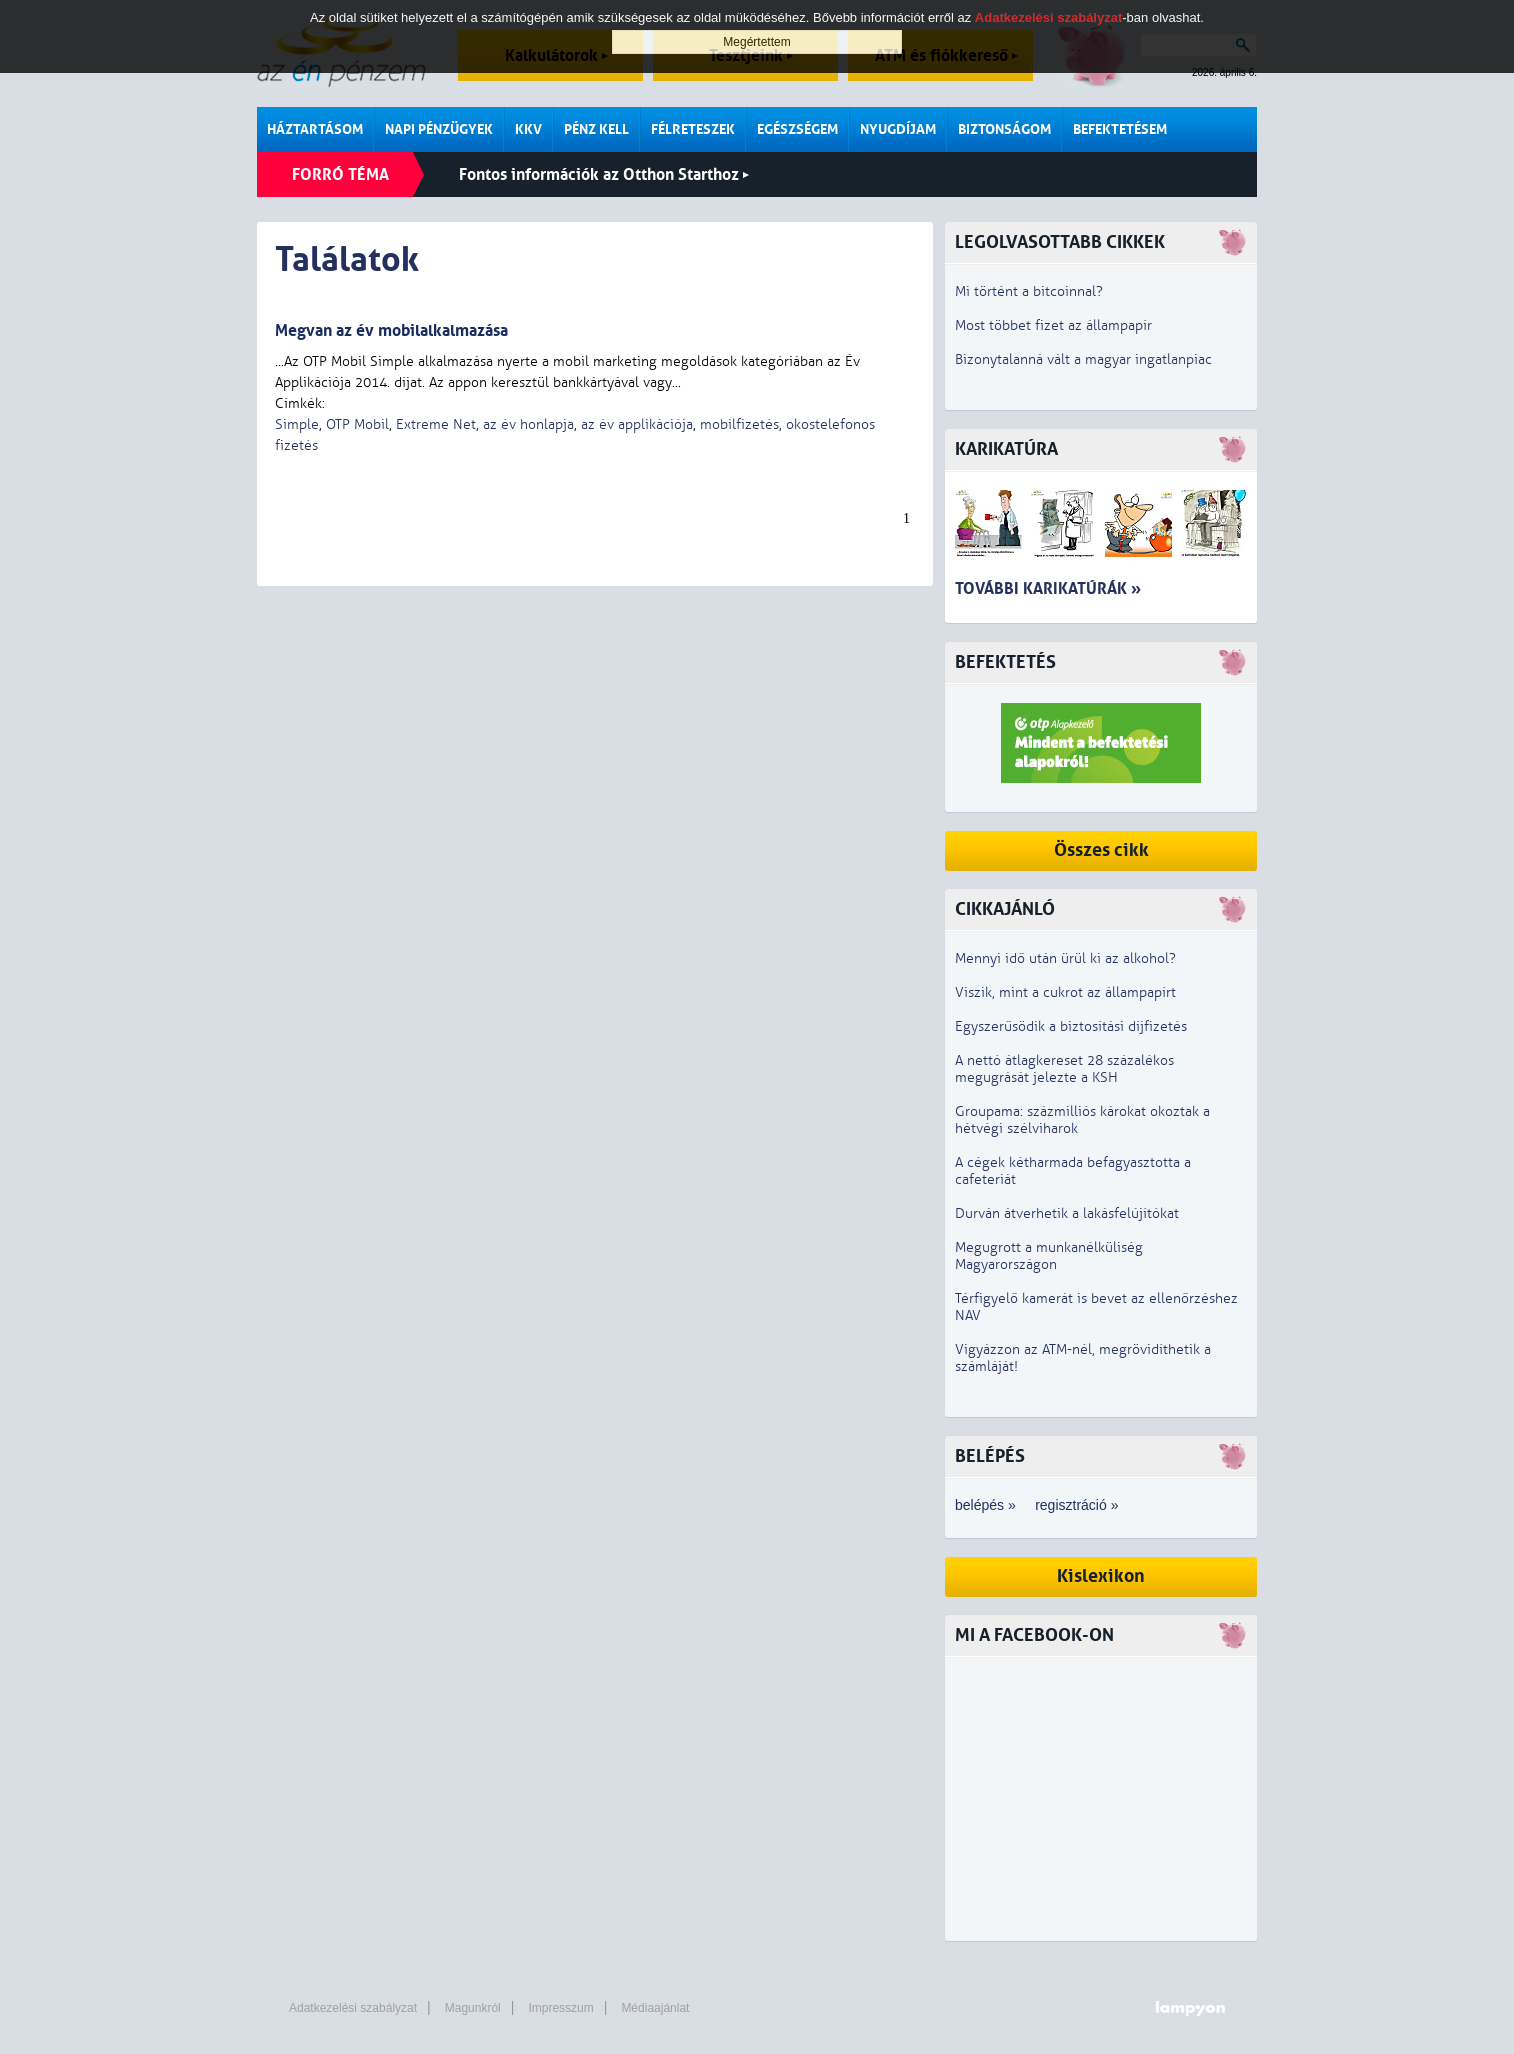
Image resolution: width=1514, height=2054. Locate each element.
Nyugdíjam (898, 129)
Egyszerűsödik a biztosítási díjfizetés (1071, 1026)
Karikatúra (1006, 449)
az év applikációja (637, 424)
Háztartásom (315, 129)
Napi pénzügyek (439, 129)
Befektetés (1005, 662)
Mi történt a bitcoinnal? (1029, 291)
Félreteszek (693, 129)
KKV (528, 129)
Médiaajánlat (655, 2008)
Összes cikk (1101, 850)
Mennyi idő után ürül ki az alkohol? (1065, 958)
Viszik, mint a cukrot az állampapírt (1065, 992)
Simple (297, 424)
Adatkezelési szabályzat (353, 2008)
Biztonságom (1004, 129)
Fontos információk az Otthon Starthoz (604, 174)
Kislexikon (1101, 1576)
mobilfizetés (739, 424)
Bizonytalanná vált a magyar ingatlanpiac (1083, 359)
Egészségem (797, 129)
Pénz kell (596, 129)
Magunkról (473, 2008)
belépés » (985, 1505)
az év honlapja (528, 424)
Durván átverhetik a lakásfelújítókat (1067, 1213)
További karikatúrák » (1048, 588)
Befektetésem (1120, 129)
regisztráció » (1076, 1505)
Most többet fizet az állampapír (1053, 325)
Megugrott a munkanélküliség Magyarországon (1049, 1256)
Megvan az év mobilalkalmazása (391, 330)
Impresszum (560, 2008)
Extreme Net (436, 424)
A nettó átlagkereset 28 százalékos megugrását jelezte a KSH (1064, 1069)
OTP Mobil (357, 424)
